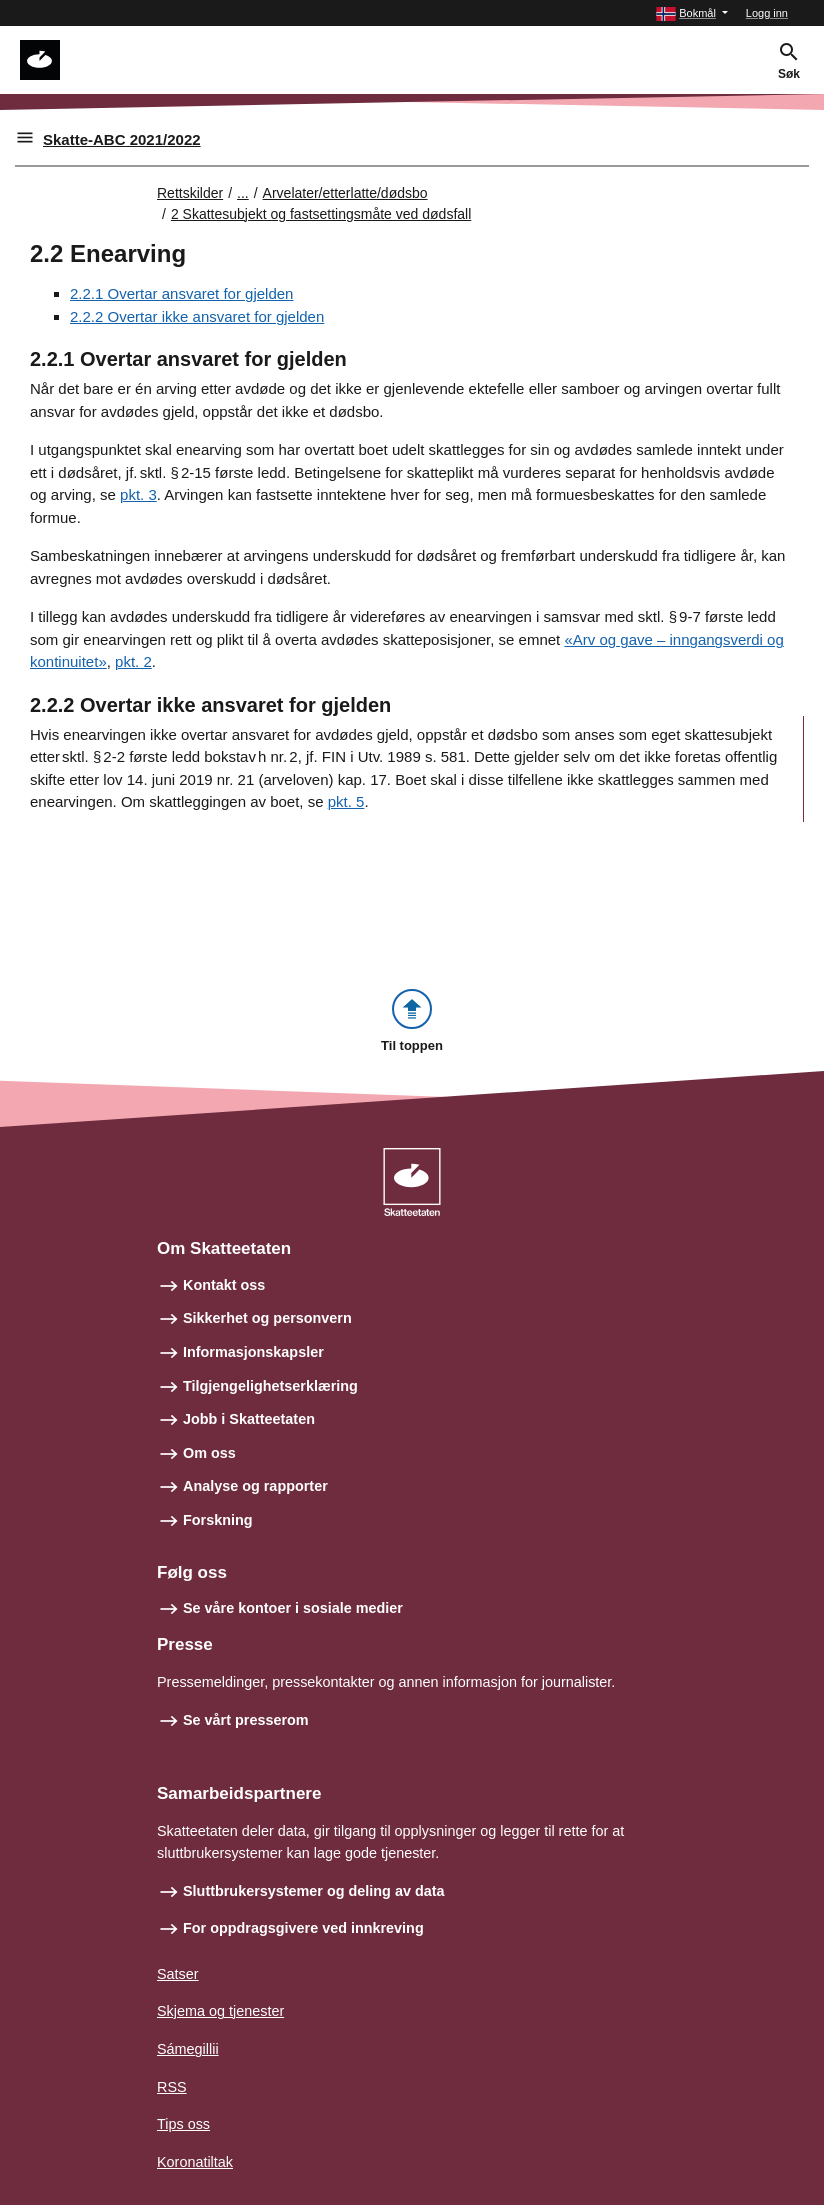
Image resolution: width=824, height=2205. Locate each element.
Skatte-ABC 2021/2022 (122, 139)
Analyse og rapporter (255, 1486)
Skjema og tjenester (220, 2011)
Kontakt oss (224, 1285)
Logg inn (767, 13)
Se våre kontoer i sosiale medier (293, 1608)
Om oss (209, 1453)
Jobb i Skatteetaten (249, 1419)
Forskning (218, 1520)
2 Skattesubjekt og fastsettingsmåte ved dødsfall (321, 214)
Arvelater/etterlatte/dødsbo (345, 193)
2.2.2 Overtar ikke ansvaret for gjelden (197, 316)
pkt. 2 (133, 661)
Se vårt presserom (246, 1720)
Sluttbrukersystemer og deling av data (314, 1891)
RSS (172, 2087)
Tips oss (183, 2124)
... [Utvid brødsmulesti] (243, 193)
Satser (178, 1974)
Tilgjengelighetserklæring (270, 1386)
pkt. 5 (346, 801)
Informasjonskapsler (253, 1352)
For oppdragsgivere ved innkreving (303, 1928)
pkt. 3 (138, 494)
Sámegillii (188, 2049)
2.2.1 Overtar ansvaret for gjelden (181, 293)
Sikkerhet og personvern (267, 1318)
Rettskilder (190, 193)
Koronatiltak (195, 2162)
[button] (692, 13)
